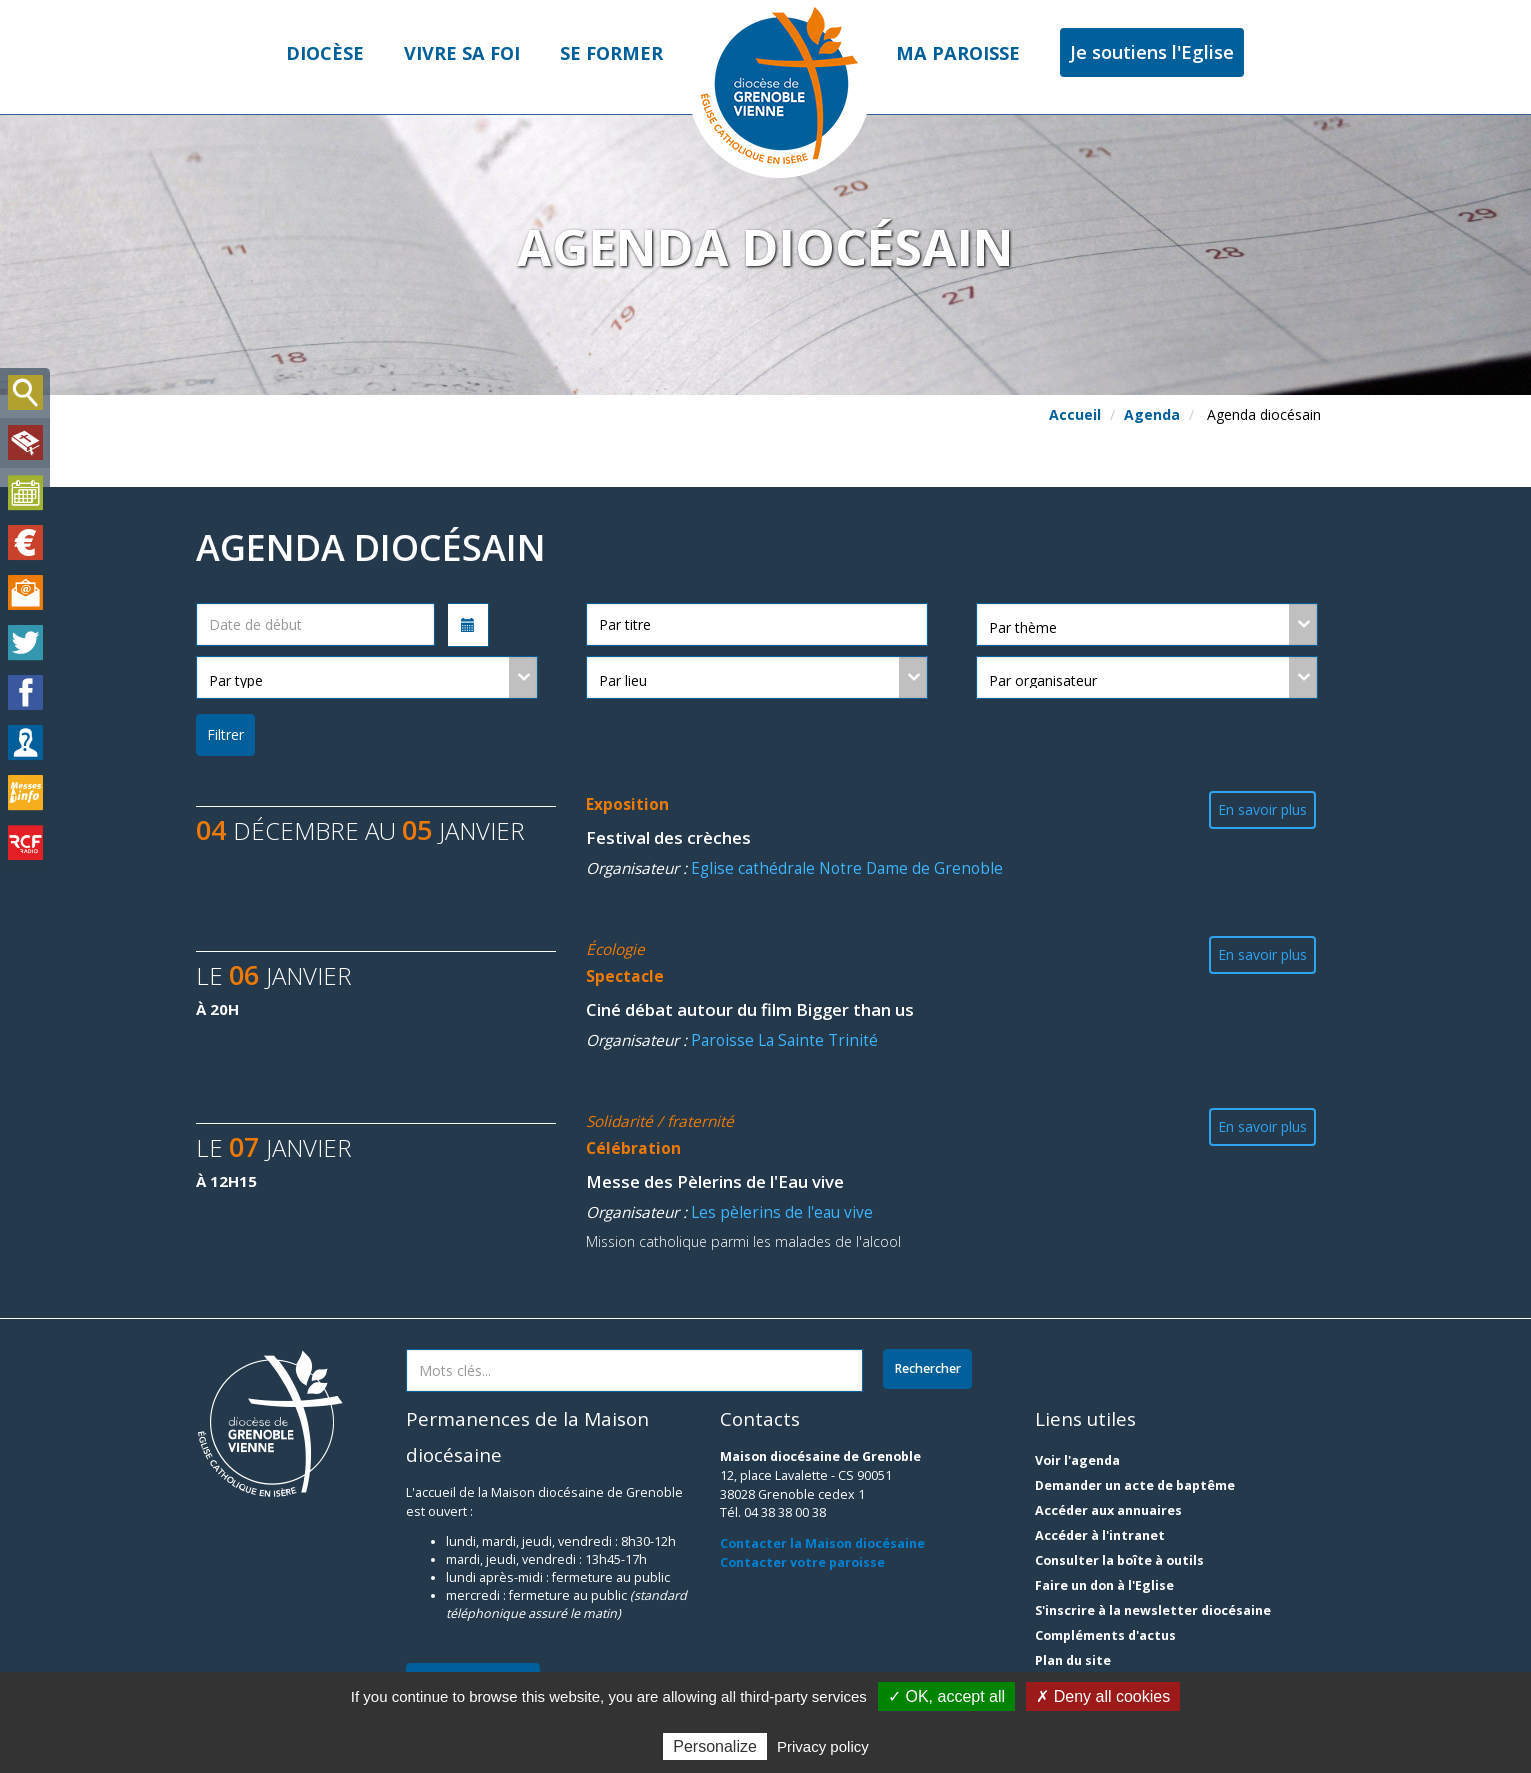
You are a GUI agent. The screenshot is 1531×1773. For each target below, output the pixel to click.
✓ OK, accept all (946, 1696)
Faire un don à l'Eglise (1104, 1585)
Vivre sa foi (462, 53)
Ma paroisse (958, 53)
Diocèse (325, 53)
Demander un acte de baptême (1135, 1485)
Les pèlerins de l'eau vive (782, 1212)
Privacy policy (823, 1746)
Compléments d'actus (1105, 1635)
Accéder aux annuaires (1108, 1510)
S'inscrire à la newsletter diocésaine (1153, 1610)
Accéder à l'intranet (1100, 1535)
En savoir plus (1262, 809)
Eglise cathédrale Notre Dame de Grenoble (847, 868)
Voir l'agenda (1077, 1460)
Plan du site (1073, 1660)
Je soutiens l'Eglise (1152, 52)
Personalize (715, 1746)
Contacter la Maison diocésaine (822, 1543)
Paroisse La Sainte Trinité (784, 1040)
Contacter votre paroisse (802, 1562)
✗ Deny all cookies (1103, 1696)
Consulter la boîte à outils (1119, 1560)
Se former (611, 53)
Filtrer (225, 734)
